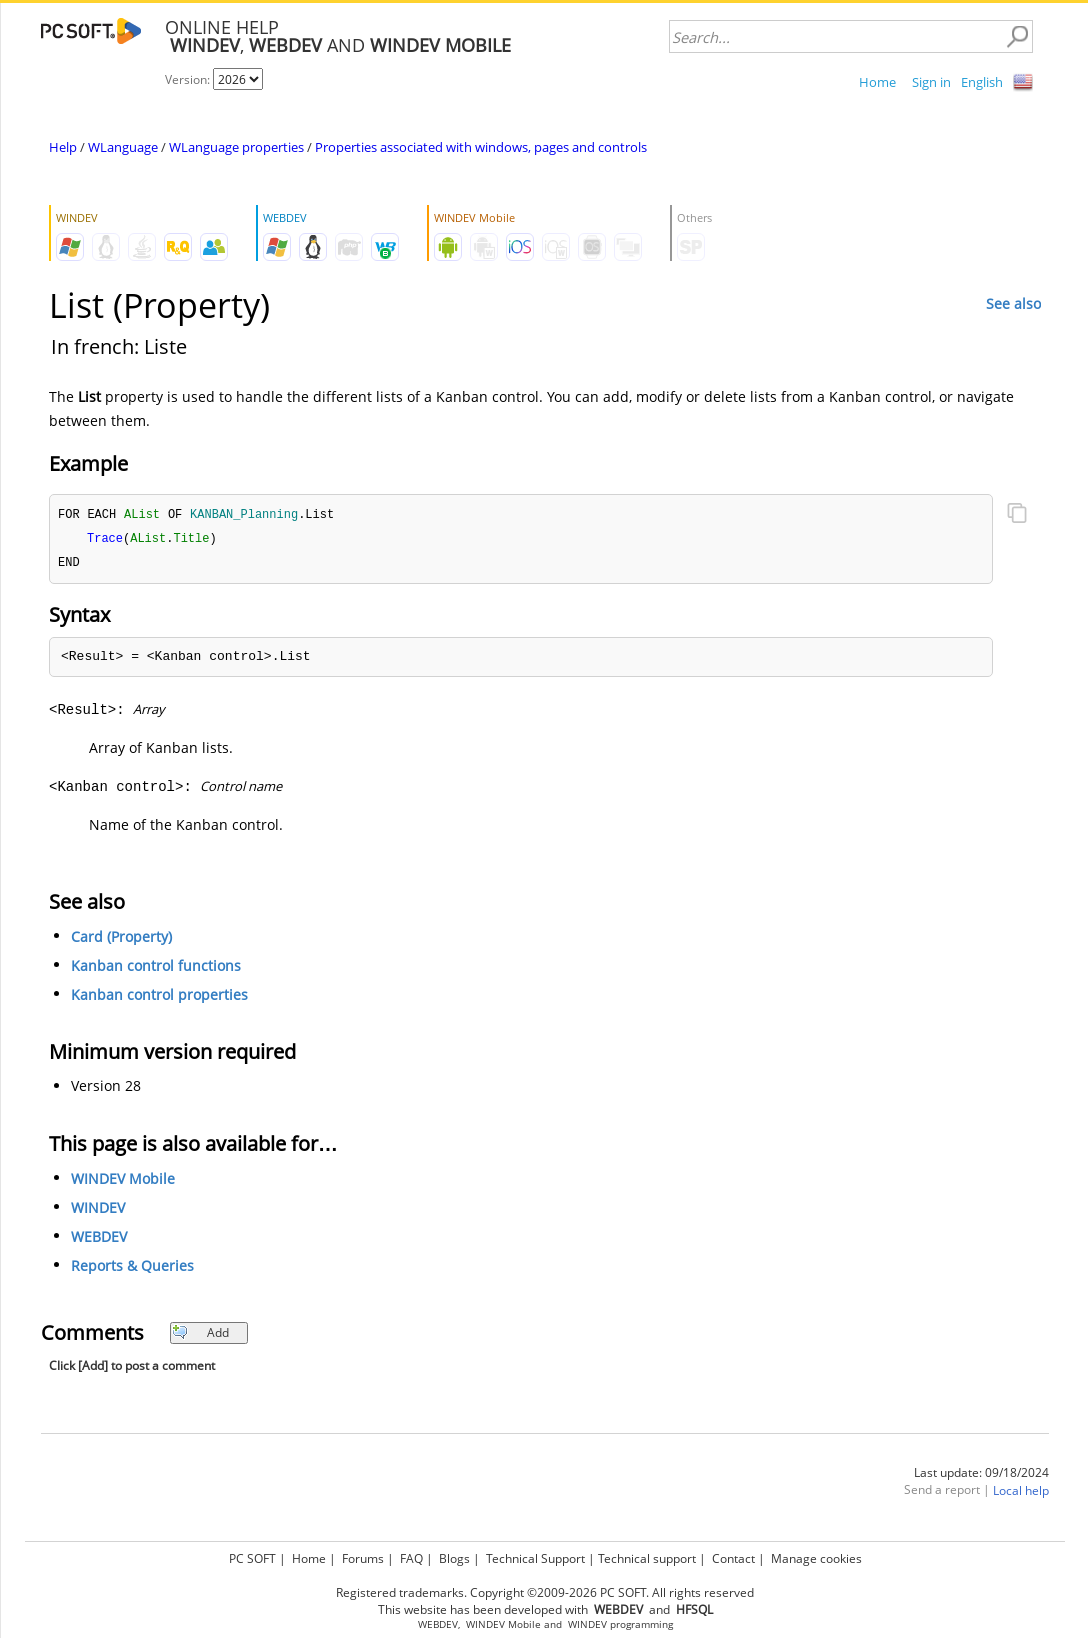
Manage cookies (816, 1558)
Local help (1021, 1493)
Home (877, 82)
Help (63, 147)
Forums (363, 1558)
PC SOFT (252, 1558)
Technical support (647, 1558)
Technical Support (535, 1558)
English (982, 82)
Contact (733, 1558)
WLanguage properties (236, 147)
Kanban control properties (159, 997)
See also (1013, 303)
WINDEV (98, 1210)
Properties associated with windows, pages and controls (481, 147)
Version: (189, 79)
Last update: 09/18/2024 (981, 1475)
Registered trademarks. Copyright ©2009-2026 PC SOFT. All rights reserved (545, 1592)
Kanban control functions (156, 968)
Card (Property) (121, 939)
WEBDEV (99, 1239)
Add (200, 1335)
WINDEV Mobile (123, 1181)
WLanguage (123, 147)
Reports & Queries (132, 1268)
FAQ (411, 1558)
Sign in (931, 82)
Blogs (454, 1558)
